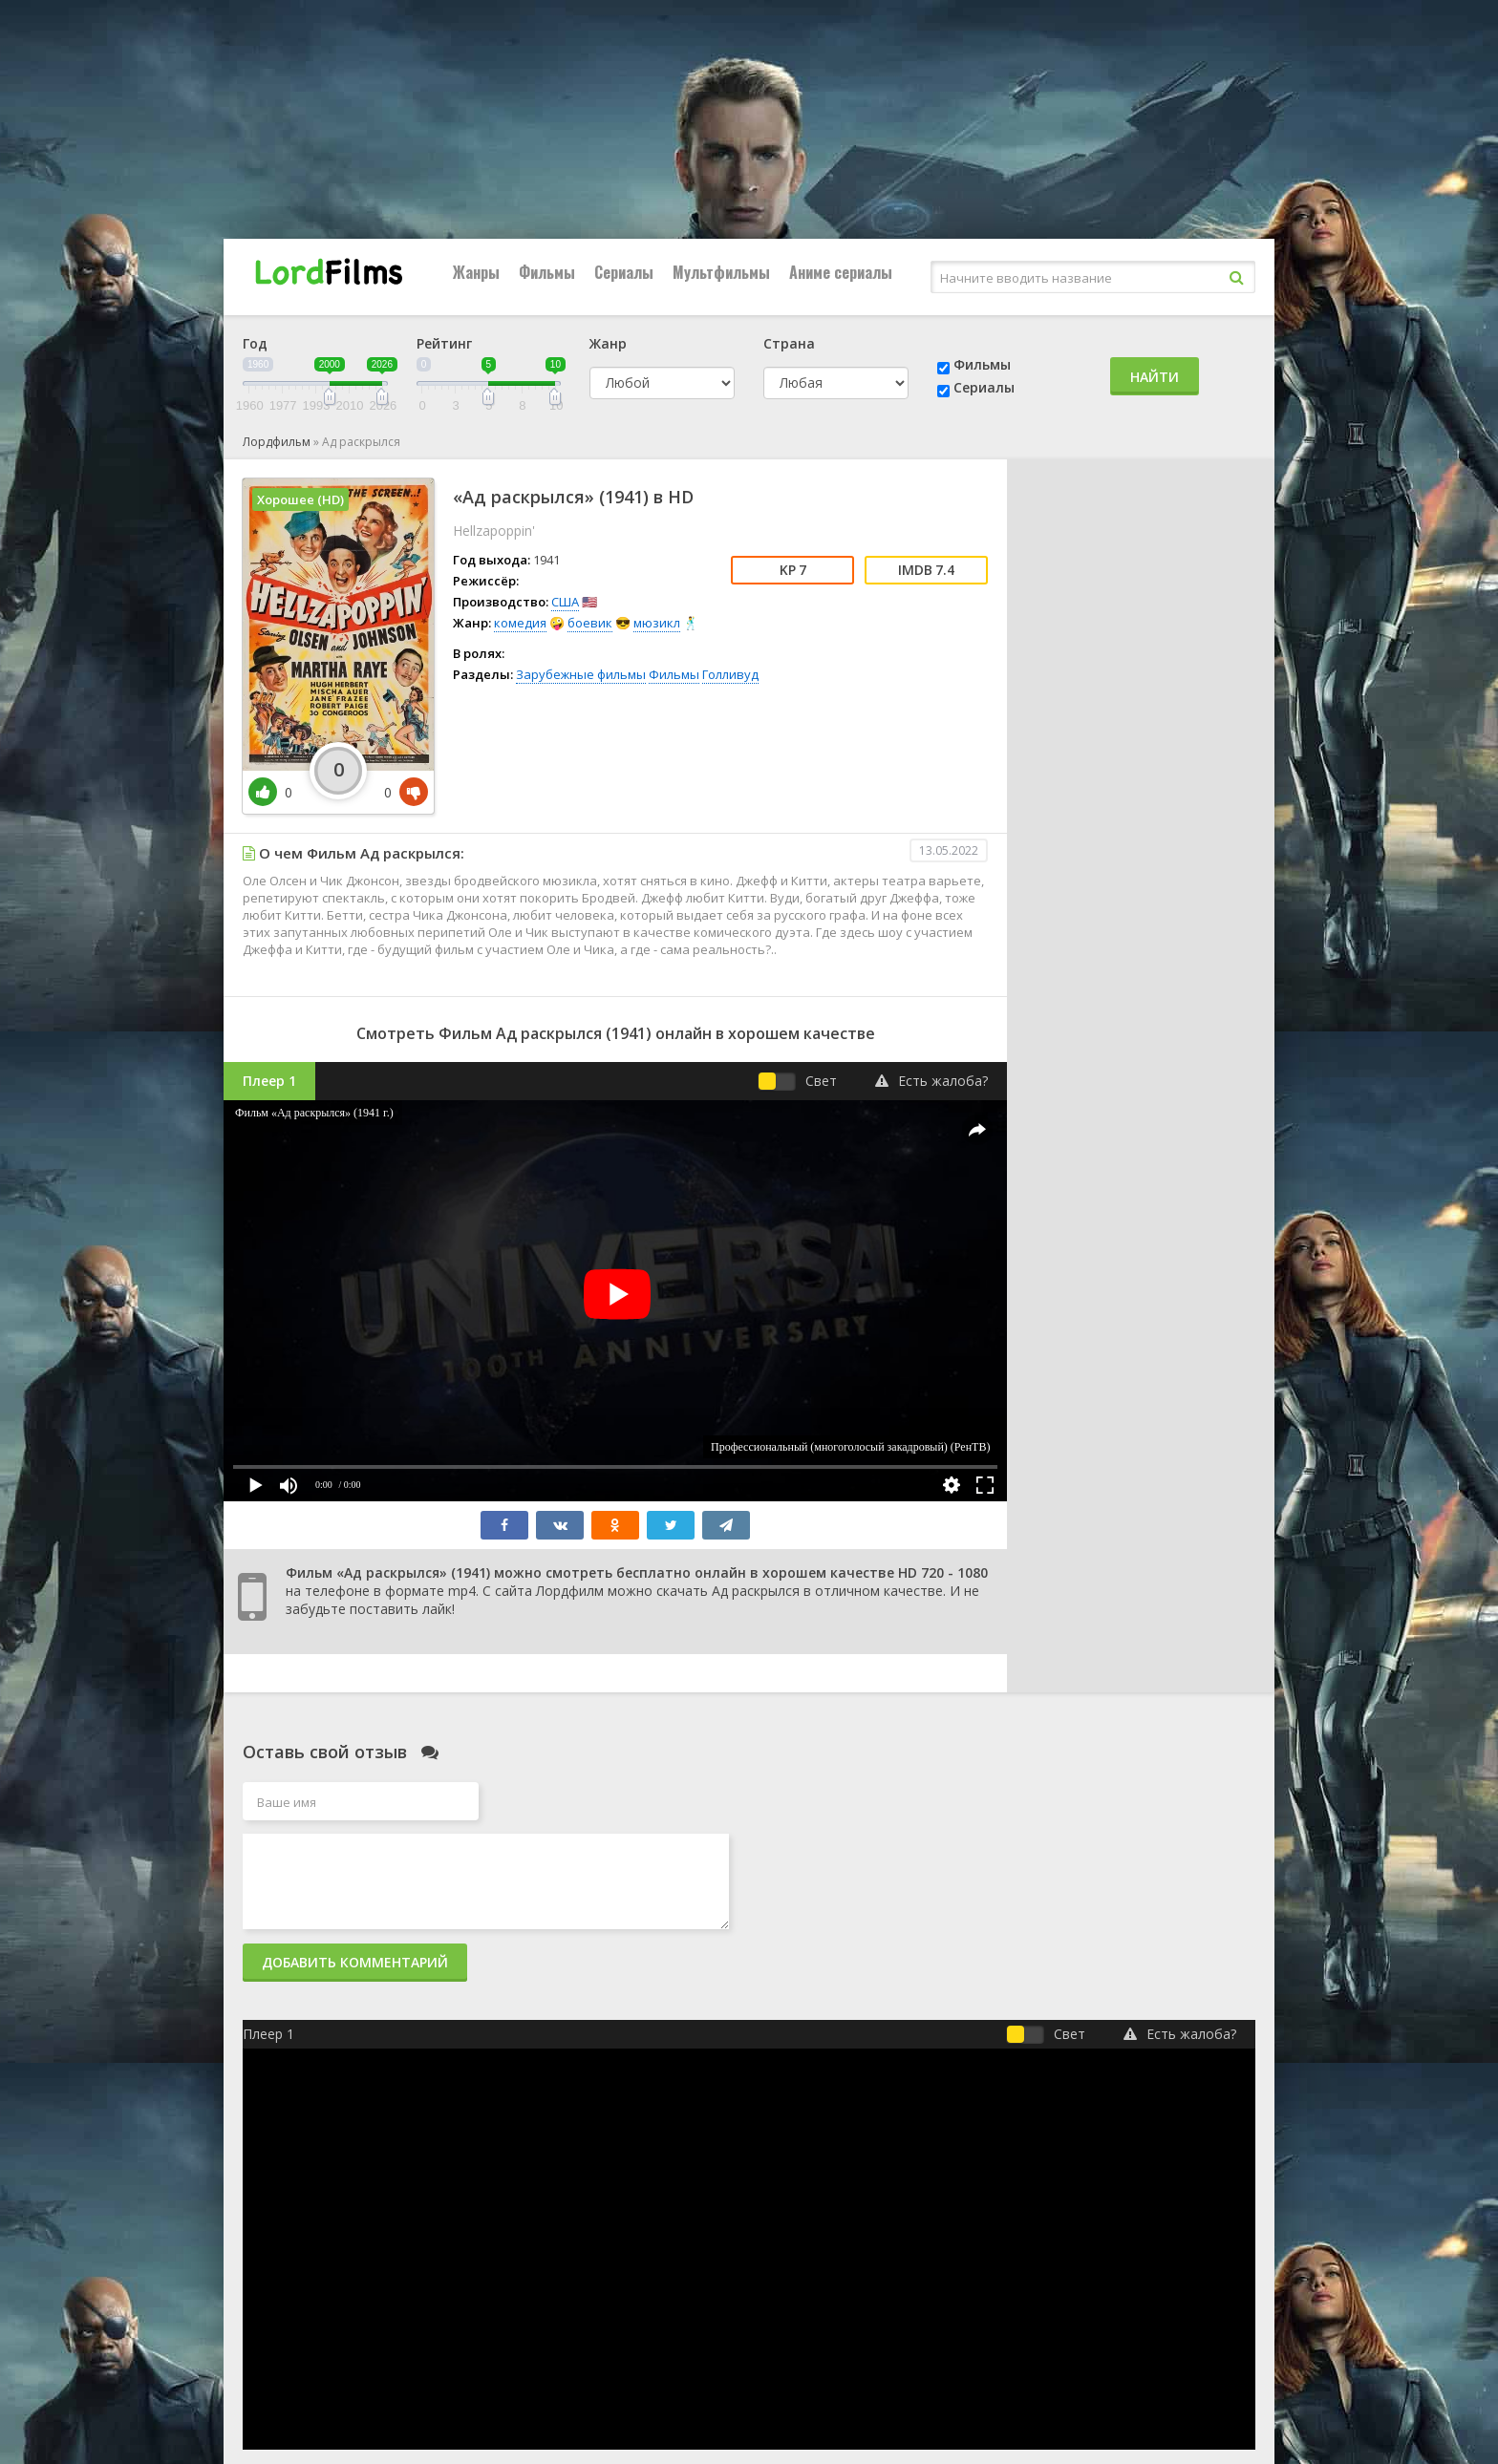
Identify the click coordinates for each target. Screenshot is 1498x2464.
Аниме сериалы (840, 272)
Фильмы (547, 272)
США (565, 601)
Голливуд (730, 674)
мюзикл (656, 622)
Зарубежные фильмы (581, 674)
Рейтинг (444, 343)
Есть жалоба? (931, 1081)
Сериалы (623, 272)
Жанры (476, 272)
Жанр (608, 343)
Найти (1154, 377)
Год (255, 343)
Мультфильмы (721, 272)
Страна (789, 343)
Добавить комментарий (355, 1962)
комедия (520, 622)
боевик (589, 622)
